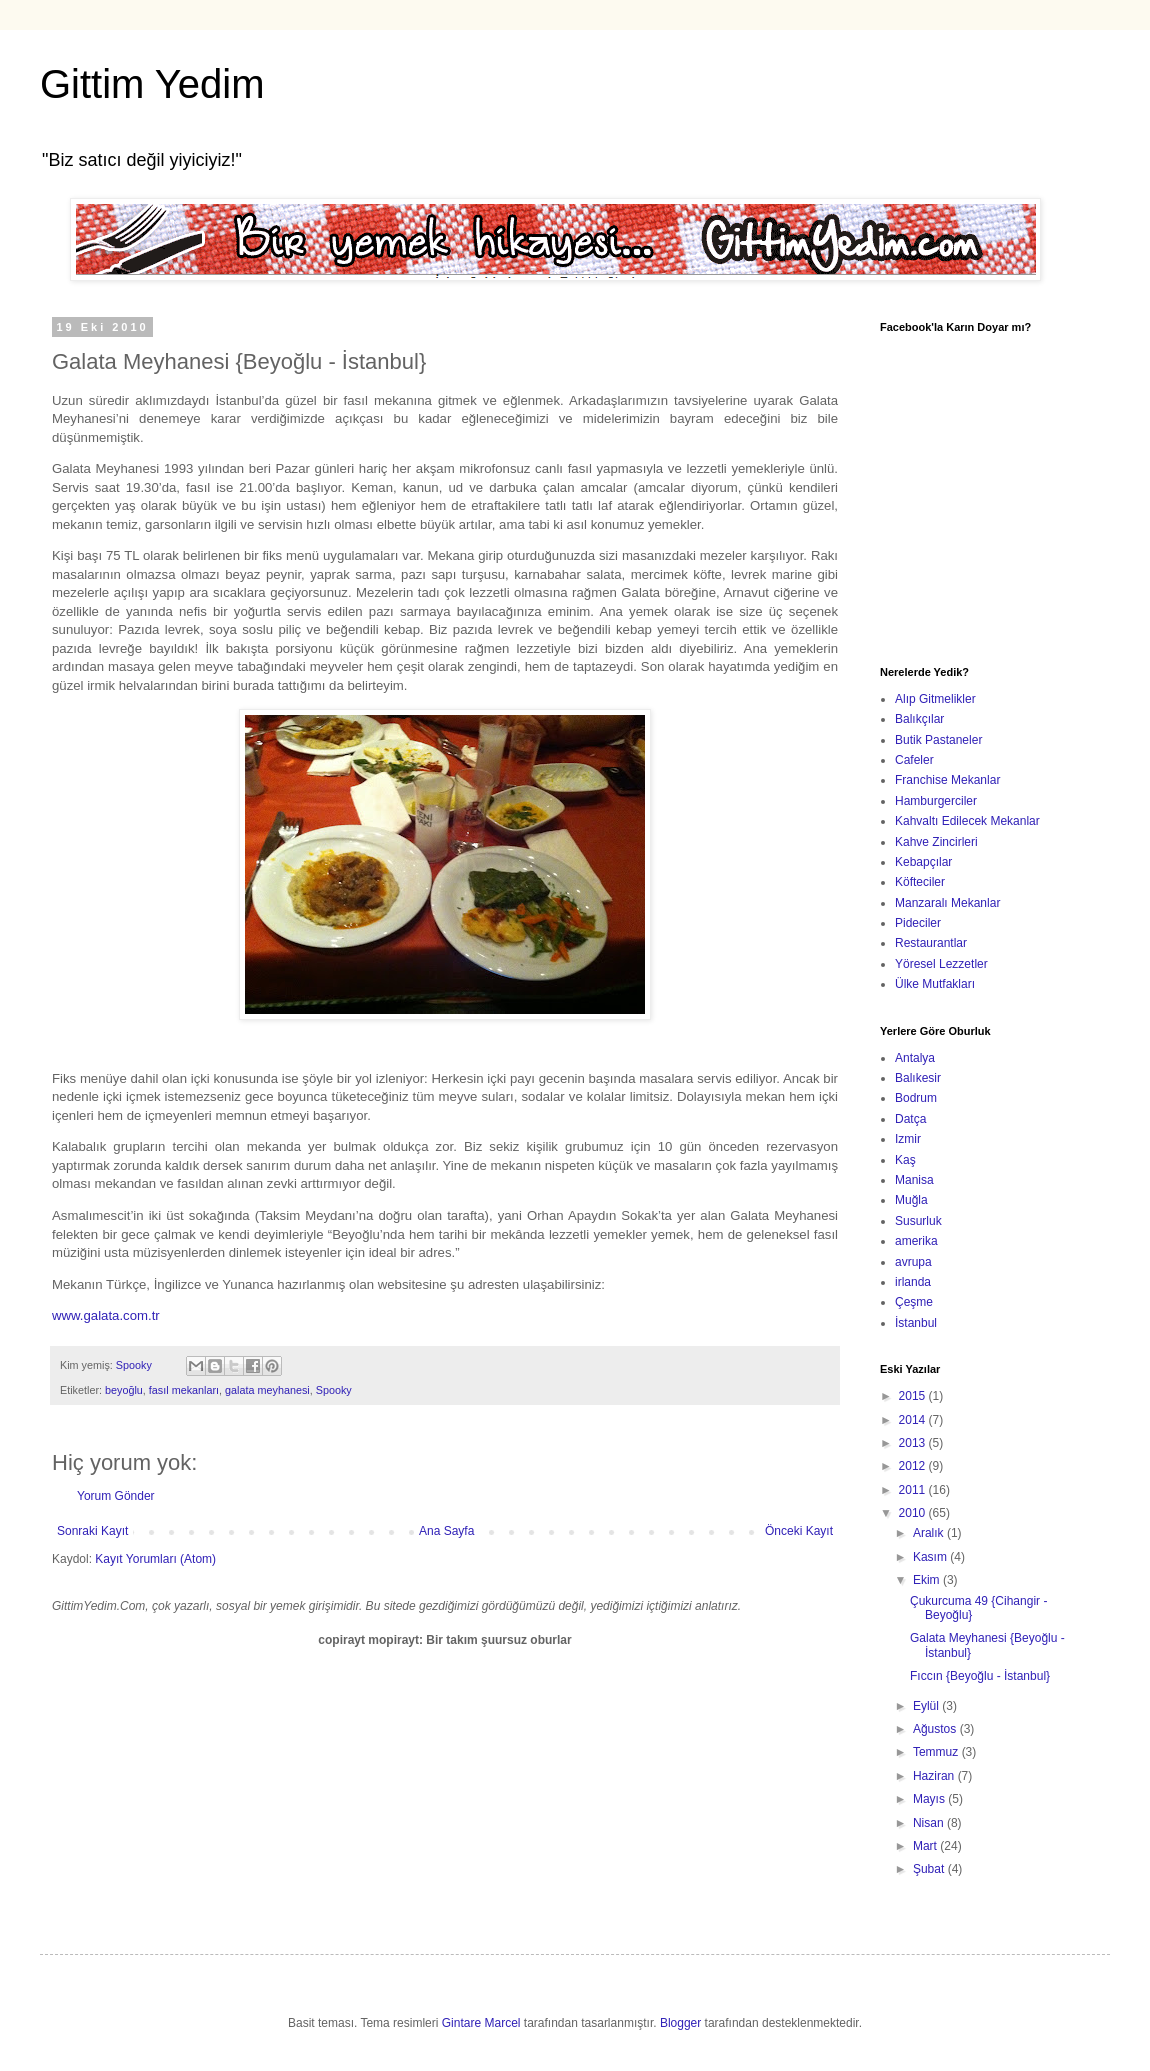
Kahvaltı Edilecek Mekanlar (967, 821)
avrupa (913, 1262)
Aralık (930, 1533)
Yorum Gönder (116, 1496)
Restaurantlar (931, 943)
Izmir (908, 1139)
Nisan (930, 1823)
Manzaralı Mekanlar (947, 903)
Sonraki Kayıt (92, 1531)
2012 (914, 1466)
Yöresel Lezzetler (941, 964)
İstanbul (916, 1323)
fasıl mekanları (184, 1390)
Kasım (931, 1557)
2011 (914, 1490)
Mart (926, 1846)
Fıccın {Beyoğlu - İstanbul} (980, 1676)
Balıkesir (918, 1078)
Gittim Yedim (152, 84)
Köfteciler (920, 882)
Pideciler (918, 923)
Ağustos (936, 1729)
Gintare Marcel (481, 2023)
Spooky (334, 1390)
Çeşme (914, 1302)
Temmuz (937, 1752)
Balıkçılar (919, 719)
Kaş (905, 1160)
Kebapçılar (923, 862)
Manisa (914, 1180)
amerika (916, 1241)
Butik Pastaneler (938, 740)
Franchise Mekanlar (947, 780)
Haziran (935, 1776)
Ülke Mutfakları (935, 984)
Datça (910, 1119)
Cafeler (914, 760)
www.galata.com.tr (106, 1315)
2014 (914, 1420)
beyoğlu (124, 1390)
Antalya (915, 1058)
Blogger (680, 2023)
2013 (914, 1443)
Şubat (930, 1869)
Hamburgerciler (936, 801)
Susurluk (918, 1221)
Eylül (927, 1706)
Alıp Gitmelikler (935, 699)
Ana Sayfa (446, 1531)
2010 (914, 1513)
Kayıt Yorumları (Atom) (155, 1559)
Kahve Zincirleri (936, 842)
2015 (914, 1396)
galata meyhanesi (267, 1390)
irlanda (913, 1282)
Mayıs (930, 1799)
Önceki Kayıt (799, 1531)
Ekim (928, 1580)
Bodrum (916, 1098)
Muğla (911, 1200)
